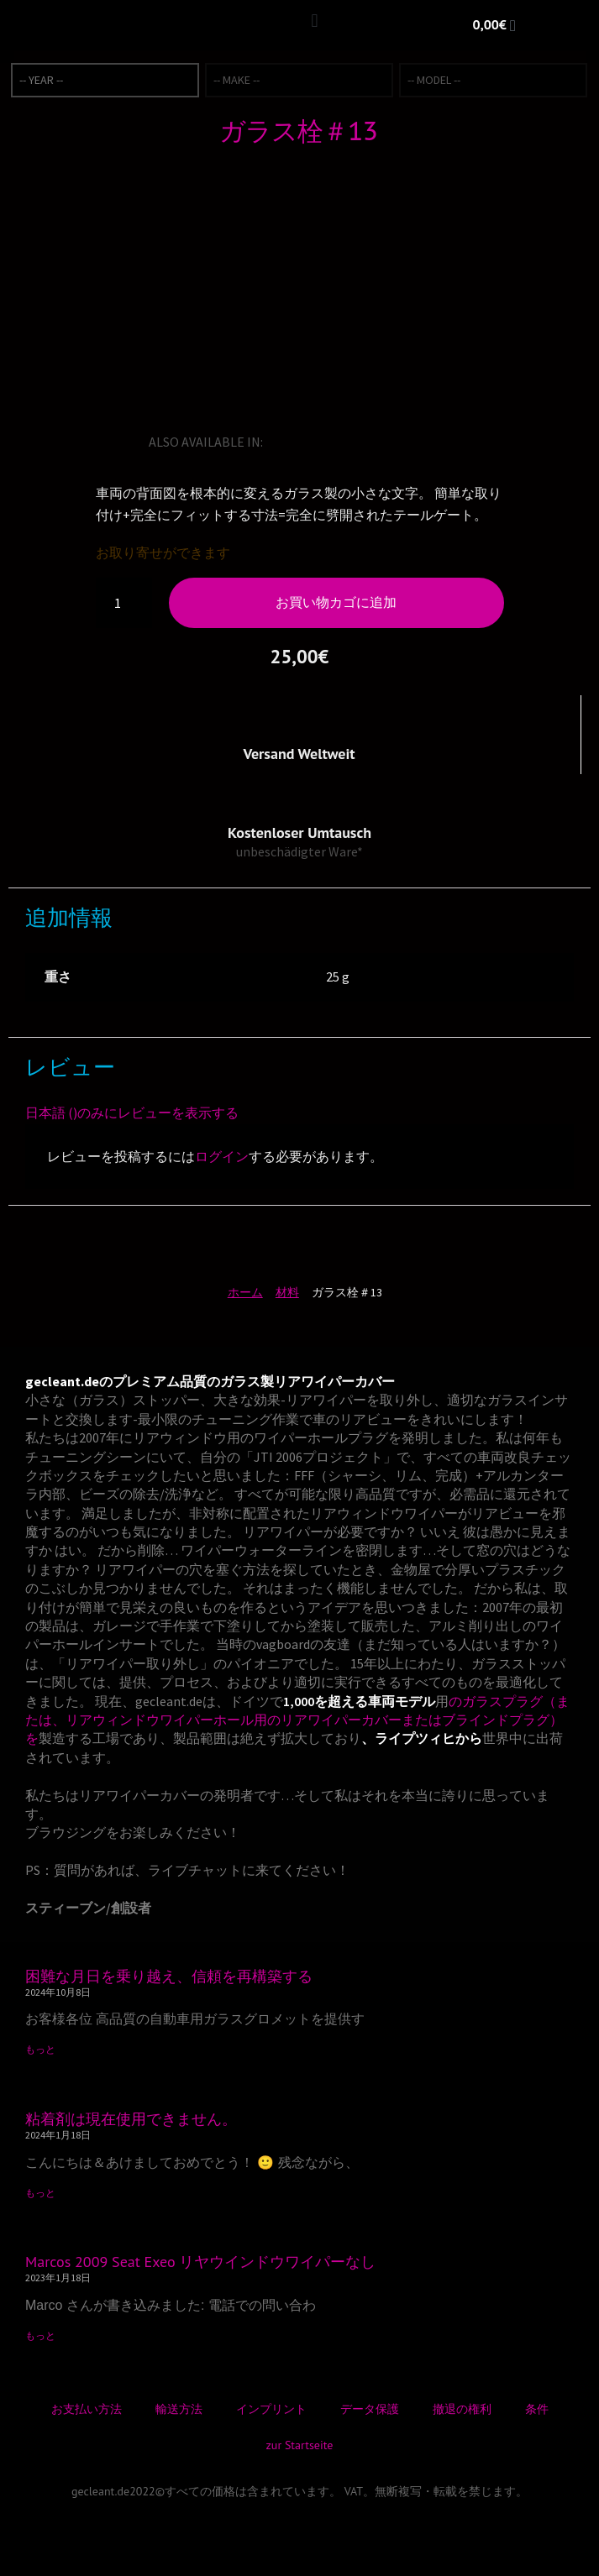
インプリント (271, 2408)
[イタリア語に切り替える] (349, 441)
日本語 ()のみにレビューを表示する (132, 1112)
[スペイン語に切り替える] (373, 441)
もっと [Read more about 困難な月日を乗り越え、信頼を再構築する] (40, 2049)
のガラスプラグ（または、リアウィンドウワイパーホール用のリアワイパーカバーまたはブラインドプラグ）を (297, 1720)
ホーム (245, 1292)
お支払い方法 (86, 2408)
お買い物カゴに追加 (336, 602)
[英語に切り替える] (278, 441)
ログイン (222, 1156)
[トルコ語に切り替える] (420, 441)
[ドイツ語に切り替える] (302, 441)
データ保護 (369, 2408)
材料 (287, 1292)
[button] (315, 21)
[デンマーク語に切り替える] (443, 441)
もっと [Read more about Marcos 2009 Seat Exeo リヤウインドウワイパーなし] (40, 2335)
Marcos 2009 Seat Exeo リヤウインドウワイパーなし (200, 2261)
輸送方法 (178, 2408)
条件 (537, 2408)
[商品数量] (124, 603)
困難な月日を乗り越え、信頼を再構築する (169, 1976)
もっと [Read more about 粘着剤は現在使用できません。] (40, 2192)
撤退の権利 (462, 2408)
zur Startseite (300, 2445)
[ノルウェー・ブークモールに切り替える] (396, 441)
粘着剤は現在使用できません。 (131, 2118)
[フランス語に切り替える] (326, 441)
